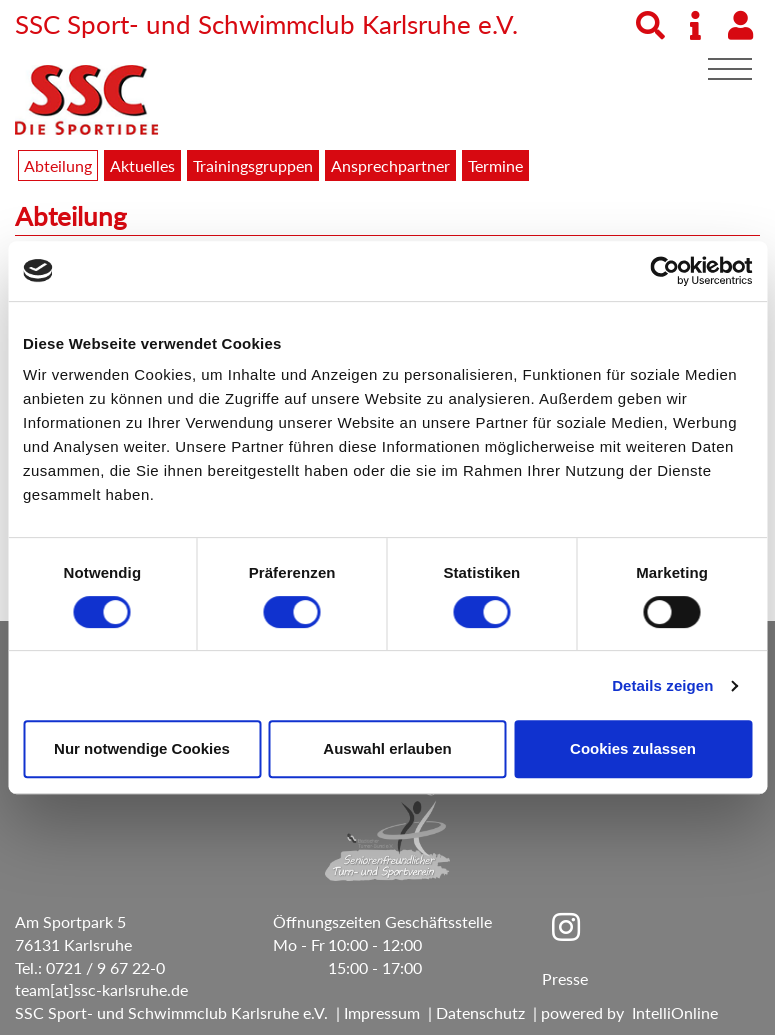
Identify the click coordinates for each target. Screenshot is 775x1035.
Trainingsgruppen (253, 165)
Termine (495, 165)
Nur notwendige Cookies (142, 748)
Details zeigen (662, 685)
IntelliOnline (675, 1012)
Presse (565, 978)
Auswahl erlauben (387, 748)
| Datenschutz (472, 1012)
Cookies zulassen (633, 748)
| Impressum (374, 1012)
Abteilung (58, 165)
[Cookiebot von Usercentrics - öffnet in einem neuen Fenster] (664, 271)
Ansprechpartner (390, 165)
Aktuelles (142, 165)
